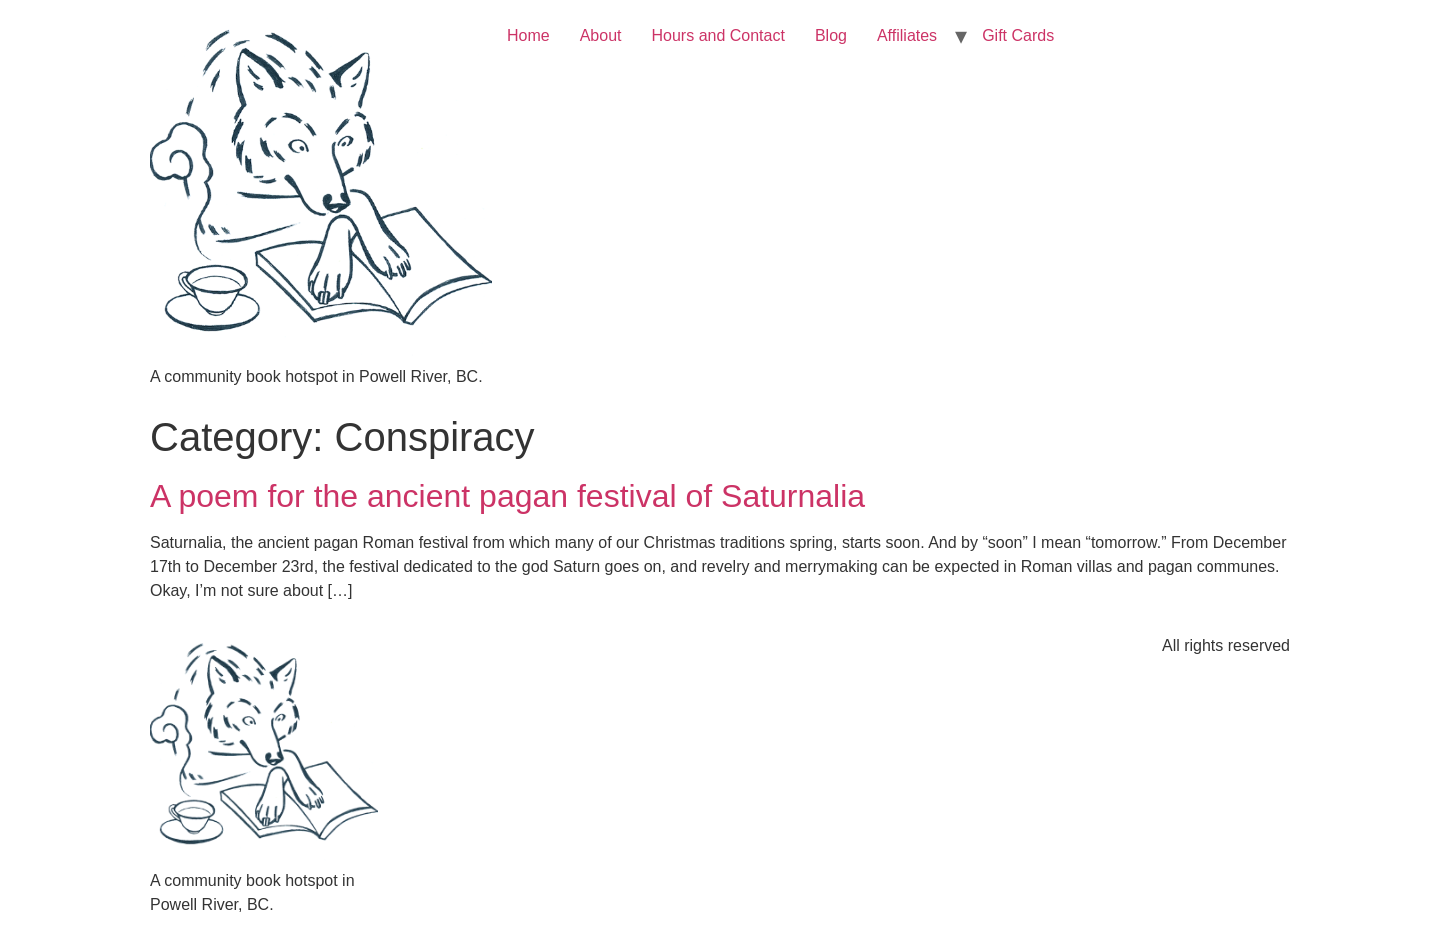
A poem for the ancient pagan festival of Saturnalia (507, 496)
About (601, 35)
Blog (831, 35)
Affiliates (907, 35)
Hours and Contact (718, 35)
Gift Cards (1018, 35)
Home (528, 35)
